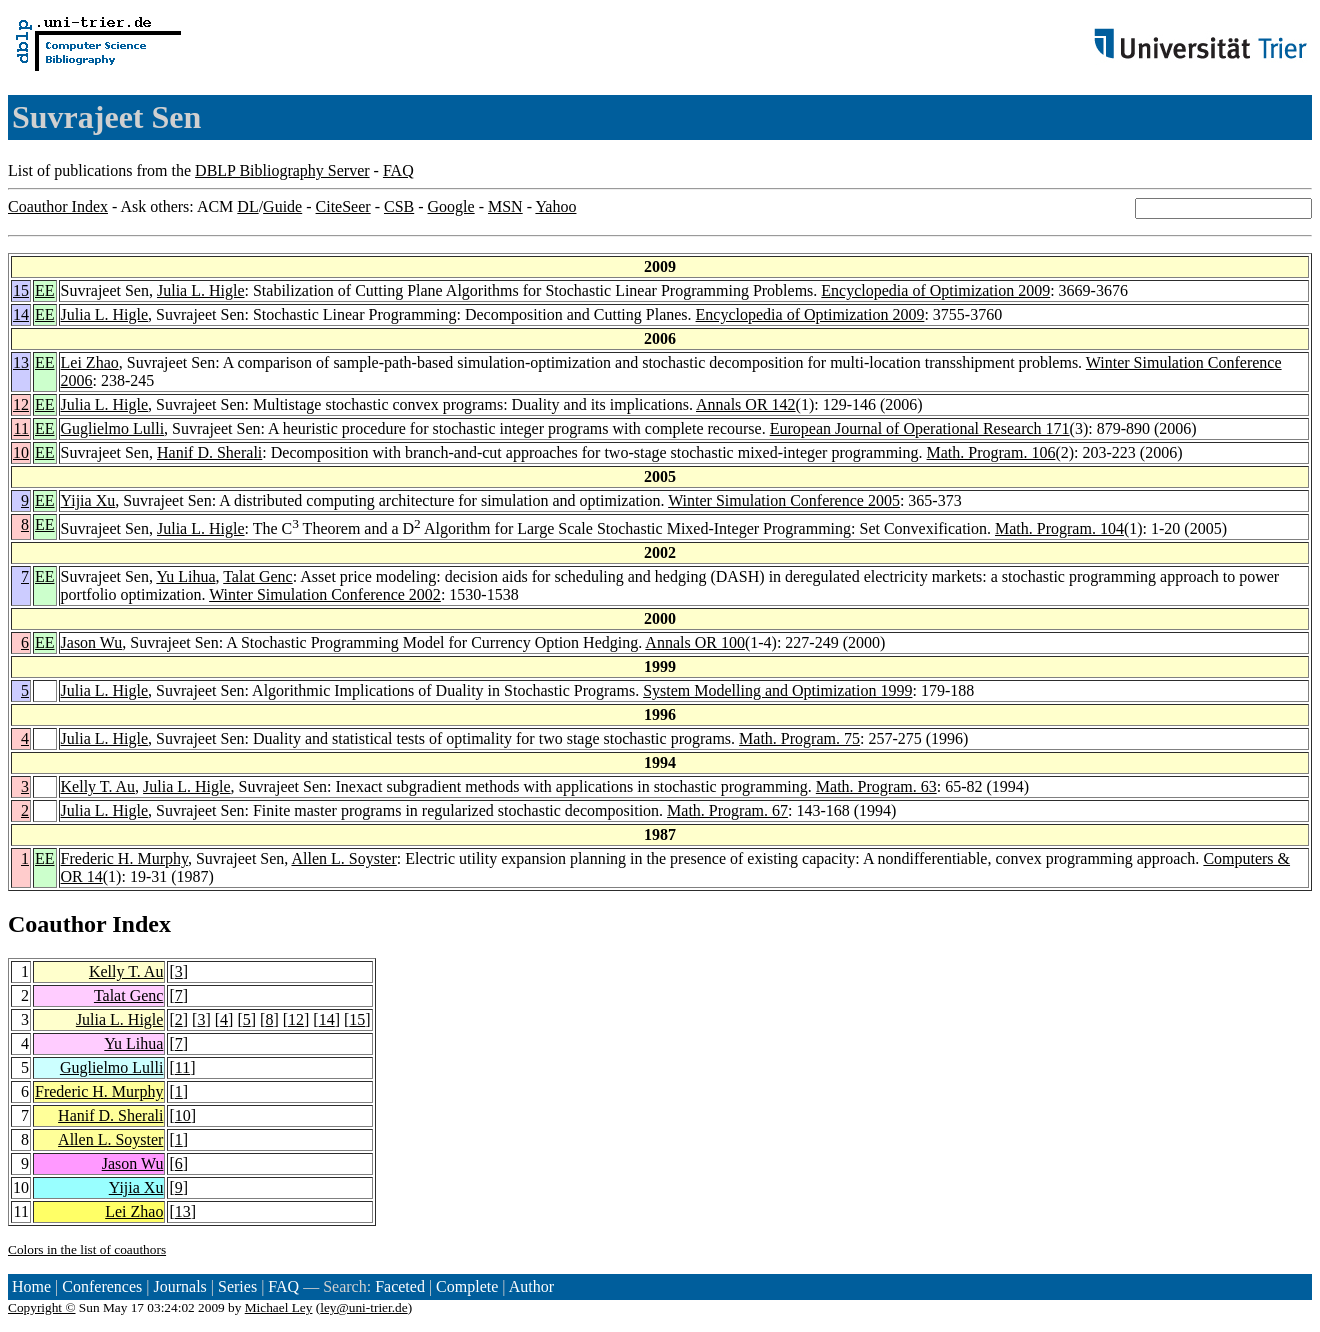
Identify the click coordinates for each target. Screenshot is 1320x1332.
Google (451, 206)
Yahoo (555, 206)
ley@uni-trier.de (363, 1307)
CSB (399, 206)
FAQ (398, 170)
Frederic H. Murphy (124, 858)
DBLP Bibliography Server (282, 170)
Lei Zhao (90, 362)
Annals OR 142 (746, 404)
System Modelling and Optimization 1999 (777, 690)
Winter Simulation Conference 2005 (784, 500)
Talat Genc (258, 576)
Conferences (102, 1286)
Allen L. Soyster (343, 858)
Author (531, 1286)
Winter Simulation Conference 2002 (325, 594)
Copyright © (42, 1307)
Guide (282, 206)
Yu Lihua (185, 576)
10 (21, 452)
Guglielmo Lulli (113, 428)
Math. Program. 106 (991, 452)
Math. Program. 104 (1059, 528)
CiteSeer (343, 206)
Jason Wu (92, 642)
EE (45, 290)
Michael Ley (279, 1307)
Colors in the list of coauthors (87, 1249)
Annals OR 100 (695, 642)
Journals (179, 1286)
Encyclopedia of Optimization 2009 (935, 290)
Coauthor (57, 924)
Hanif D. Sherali (209, 452)
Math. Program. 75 (799, 738)
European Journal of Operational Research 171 (920, 428)
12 (21, 404)
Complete (467, 1286)
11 (21, 428)
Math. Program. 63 (876, 786)
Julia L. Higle (201, 290)
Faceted (400, 1286)
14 (21, 314)
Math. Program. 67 (727, 810)
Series (237, 1286)
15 (21, 290)
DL (247, 206)
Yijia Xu (88, 500)
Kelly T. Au (98, 786)
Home (31, 1286)
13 (21, 362)
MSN (505, 206)
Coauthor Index (58, 206)
